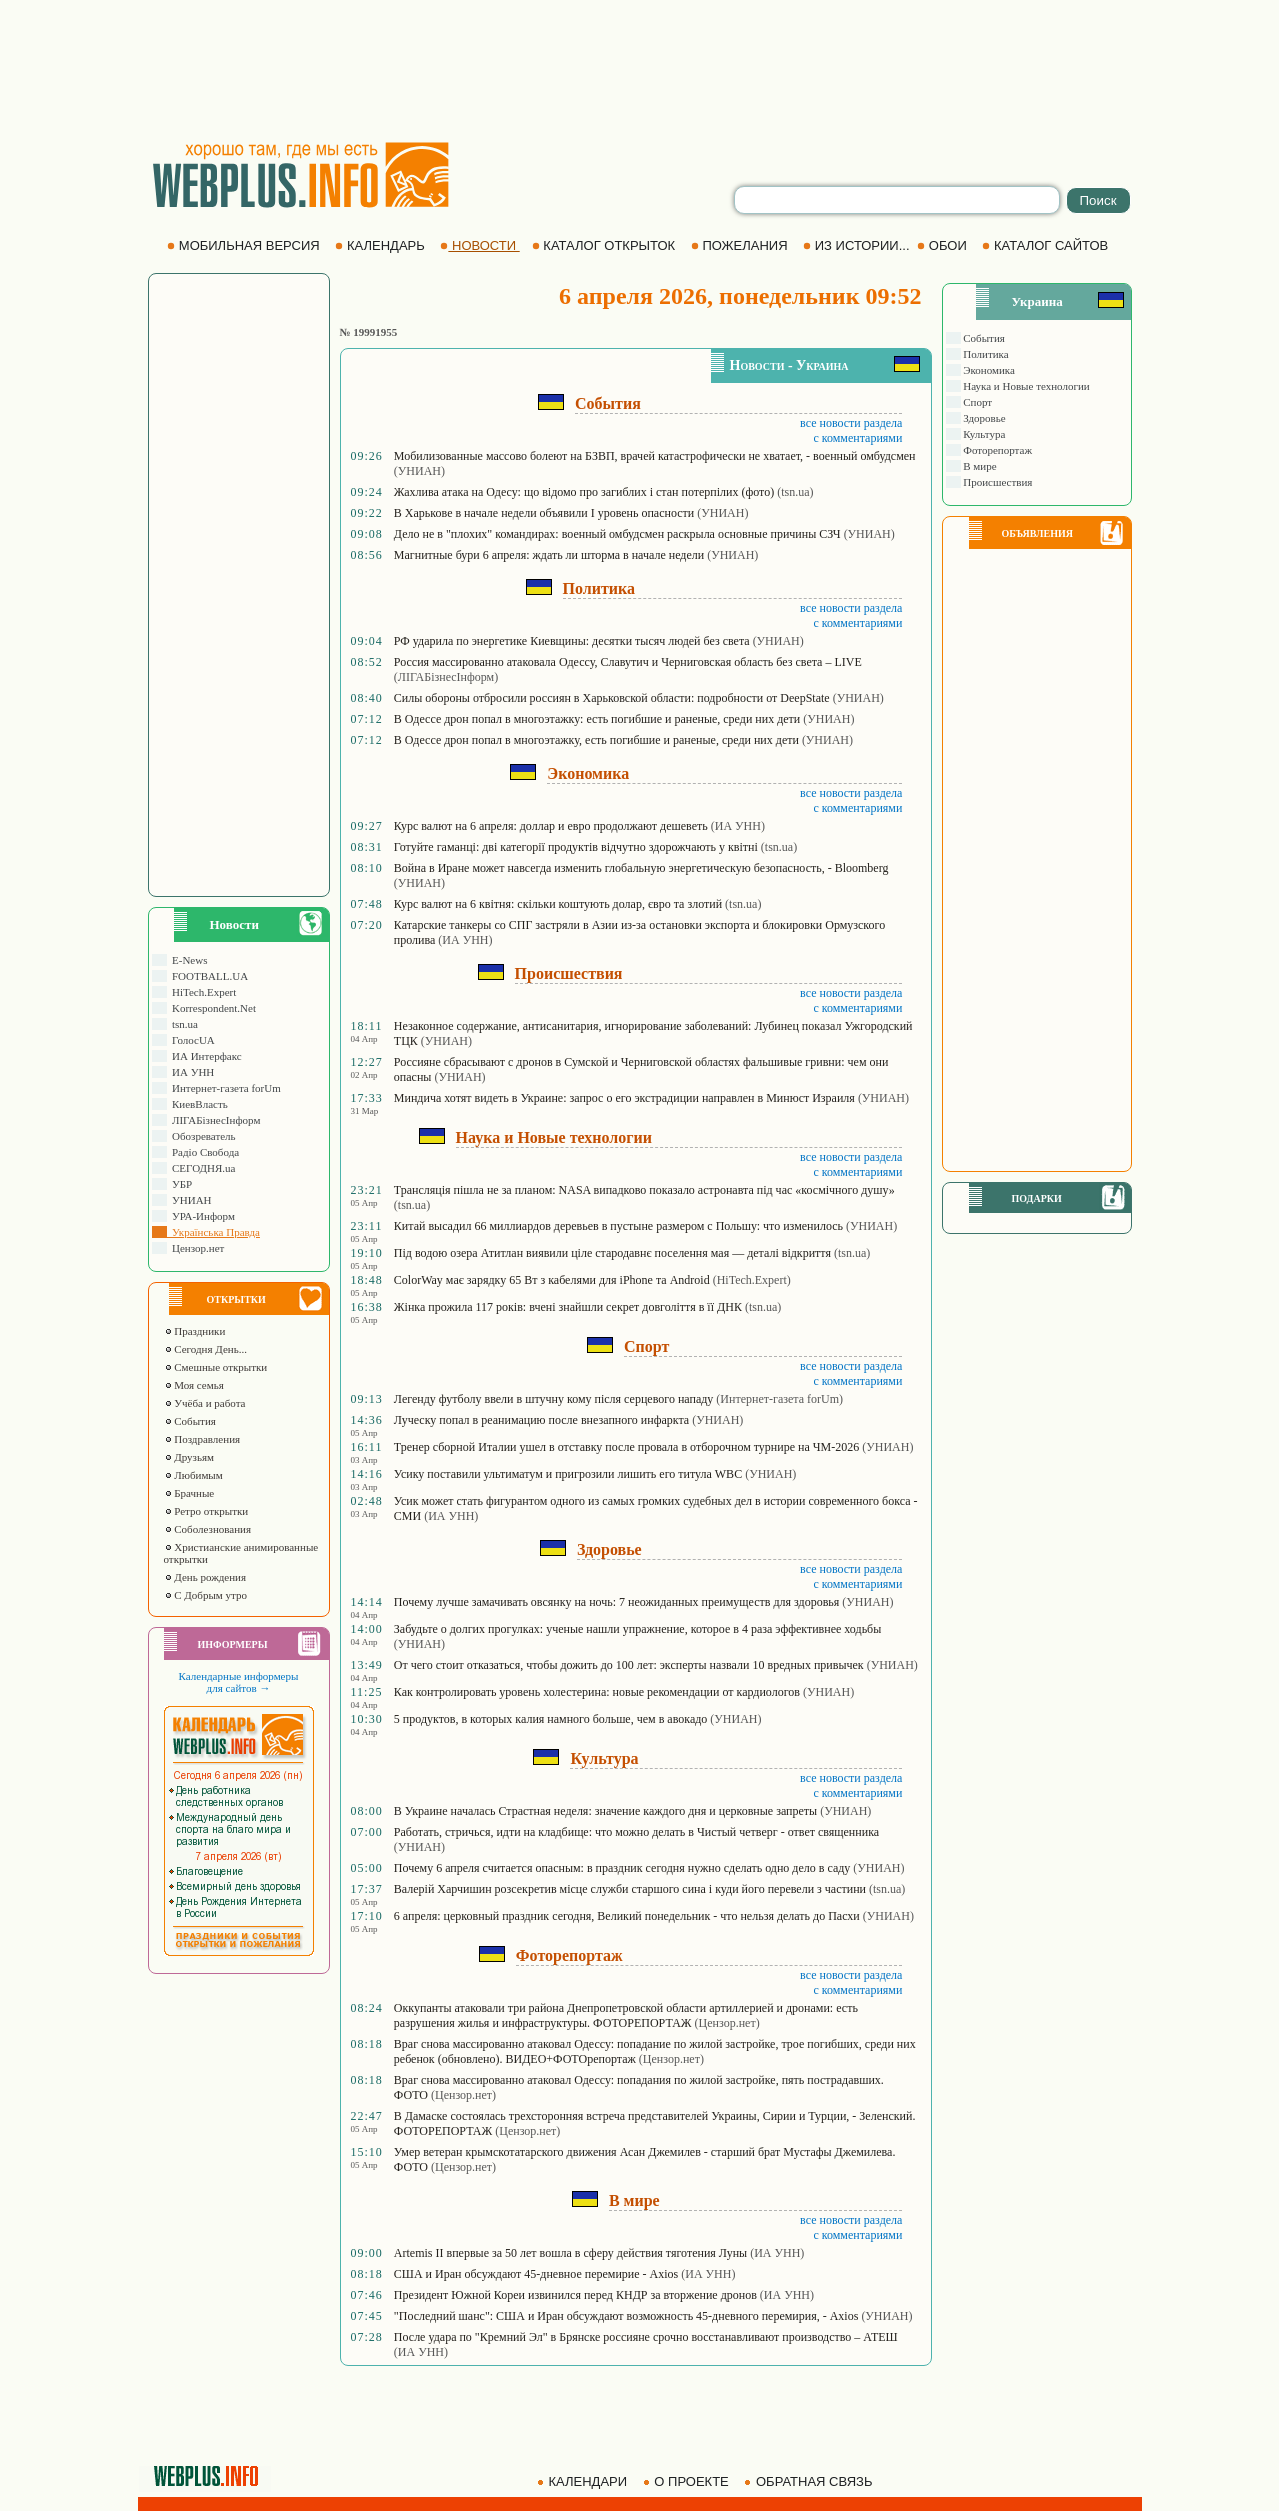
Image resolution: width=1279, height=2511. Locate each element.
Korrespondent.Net (212, 1008)
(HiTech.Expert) (752, 1280)
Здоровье (983, 418)
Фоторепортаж (997, 450)
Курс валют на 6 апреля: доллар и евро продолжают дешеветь (551, 826)
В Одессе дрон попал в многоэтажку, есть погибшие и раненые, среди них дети (596, 740)
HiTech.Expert (202, 992)
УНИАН (189, 1200)
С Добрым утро (205, 1595)
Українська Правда (213, 1232)
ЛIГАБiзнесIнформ (214, 1120)
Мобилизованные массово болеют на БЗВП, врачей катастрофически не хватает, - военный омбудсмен (655, 456)
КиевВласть (197, 1104)
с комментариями (857, 438)
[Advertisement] (640, 70)
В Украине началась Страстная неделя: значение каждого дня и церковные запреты (605, 1811)
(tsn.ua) (795, 492)
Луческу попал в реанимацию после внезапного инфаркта (541, 1420)
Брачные (189, 1493)
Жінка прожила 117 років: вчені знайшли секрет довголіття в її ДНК (568, 1307)
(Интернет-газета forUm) (779, 1399)
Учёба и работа (205, 1403)
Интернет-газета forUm (224, 1088)
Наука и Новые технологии (1025, 386)
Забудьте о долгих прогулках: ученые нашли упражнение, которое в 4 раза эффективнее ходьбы (637, 1629)
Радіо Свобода (203, 1152)
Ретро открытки (206, 1511)
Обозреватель (201, 1136)
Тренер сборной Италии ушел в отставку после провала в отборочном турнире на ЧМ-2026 (626, 1447)
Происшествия (997, 482)
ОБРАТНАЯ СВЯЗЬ (810, 2481)
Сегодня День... (206, 1349)
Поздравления (202, 1439)
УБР (180, 1184)
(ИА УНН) (738, 826)
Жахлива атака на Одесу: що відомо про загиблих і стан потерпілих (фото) (584, 492)
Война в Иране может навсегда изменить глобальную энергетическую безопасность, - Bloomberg (641, 868)
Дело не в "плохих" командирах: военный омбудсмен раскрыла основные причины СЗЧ (617, 534)
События (190, 1421)
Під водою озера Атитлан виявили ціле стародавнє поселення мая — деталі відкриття (612, 1253)
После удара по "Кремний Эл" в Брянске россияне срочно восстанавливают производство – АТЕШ (646, 2337)
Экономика (988, 370)
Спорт (977, 402)
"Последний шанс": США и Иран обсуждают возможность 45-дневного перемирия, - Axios (626, 2316)
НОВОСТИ (479, 245)
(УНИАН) (419, 471)
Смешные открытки (216, 1367)
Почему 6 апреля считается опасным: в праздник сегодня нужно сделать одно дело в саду (622, 1868)
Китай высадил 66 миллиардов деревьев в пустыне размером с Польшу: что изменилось (618, 1226)
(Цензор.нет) (727, 2023)
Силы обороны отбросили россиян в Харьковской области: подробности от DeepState (612, 698)
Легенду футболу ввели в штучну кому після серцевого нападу (553, 1399)
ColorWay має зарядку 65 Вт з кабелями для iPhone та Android (552, 1280)
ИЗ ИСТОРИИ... (858, 245)
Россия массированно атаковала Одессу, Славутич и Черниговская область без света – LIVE (628, 662)
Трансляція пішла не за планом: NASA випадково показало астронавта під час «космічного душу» (644, 1190)
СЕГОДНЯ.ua (201, 1168)
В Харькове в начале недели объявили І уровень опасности (544, 513)
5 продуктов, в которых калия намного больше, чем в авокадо (550, 1719)
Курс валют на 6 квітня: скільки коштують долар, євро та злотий (558, 904)
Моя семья (194, 1385)
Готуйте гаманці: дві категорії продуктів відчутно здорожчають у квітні (576, 847)
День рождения (205, 1577)
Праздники (195, 1331)
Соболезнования (208, 1529)
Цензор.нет (196, 1248)
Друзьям (189, 1457)
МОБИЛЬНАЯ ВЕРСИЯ (245, 245)
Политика (985, 354)
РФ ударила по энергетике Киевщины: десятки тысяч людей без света (572, 641)
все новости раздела (851, 423)
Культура (983, 434)
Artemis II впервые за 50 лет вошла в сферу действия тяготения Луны (570, 2253)
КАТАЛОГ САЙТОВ (1046, 245)
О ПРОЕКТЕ (688, 2481)
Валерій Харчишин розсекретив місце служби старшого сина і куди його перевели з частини (630, 1889)
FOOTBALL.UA (208, 976)
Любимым (193, 1475)
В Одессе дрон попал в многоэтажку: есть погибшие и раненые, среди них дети (597, 719)
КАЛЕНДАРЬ (381, 245)
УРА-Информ (201, 1216)
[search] (897, 200)
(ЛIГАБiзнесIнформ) (446, 677)
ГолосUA (191, 1040)
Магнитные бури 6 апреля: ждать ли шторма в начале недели (549, 555)
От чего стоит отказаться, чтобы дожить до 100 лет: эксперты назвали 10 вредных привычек (629, 1665)
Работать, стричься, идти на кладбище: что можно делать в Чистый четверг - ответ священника (636, 1832)
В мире (979, 466)
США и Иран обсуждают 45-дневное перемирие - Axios (536, 2274)
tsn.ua (182, 1024)
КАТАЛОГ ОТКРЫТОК (605, 245)
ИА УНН (191, 1072)
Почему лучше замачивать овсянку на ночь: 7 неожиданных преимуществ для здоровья (617, 1602)
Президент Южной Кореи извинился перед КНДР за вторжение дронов (575, 2295)
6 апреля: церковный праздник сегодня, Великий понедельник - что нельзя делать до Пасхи (627, 1916)
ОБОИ (943, 245)
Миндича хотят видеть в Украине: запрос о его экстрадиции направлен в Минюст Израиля (624, 1098)
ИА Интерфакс (204, 1056)
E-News (187, 960)
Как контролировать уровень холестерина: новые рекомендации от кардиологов (597, 1692)
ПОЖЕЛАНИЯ (741, 245)
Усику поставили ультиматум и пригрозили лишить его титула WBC (568, 1474)
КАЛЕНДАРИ (584, 2481)
